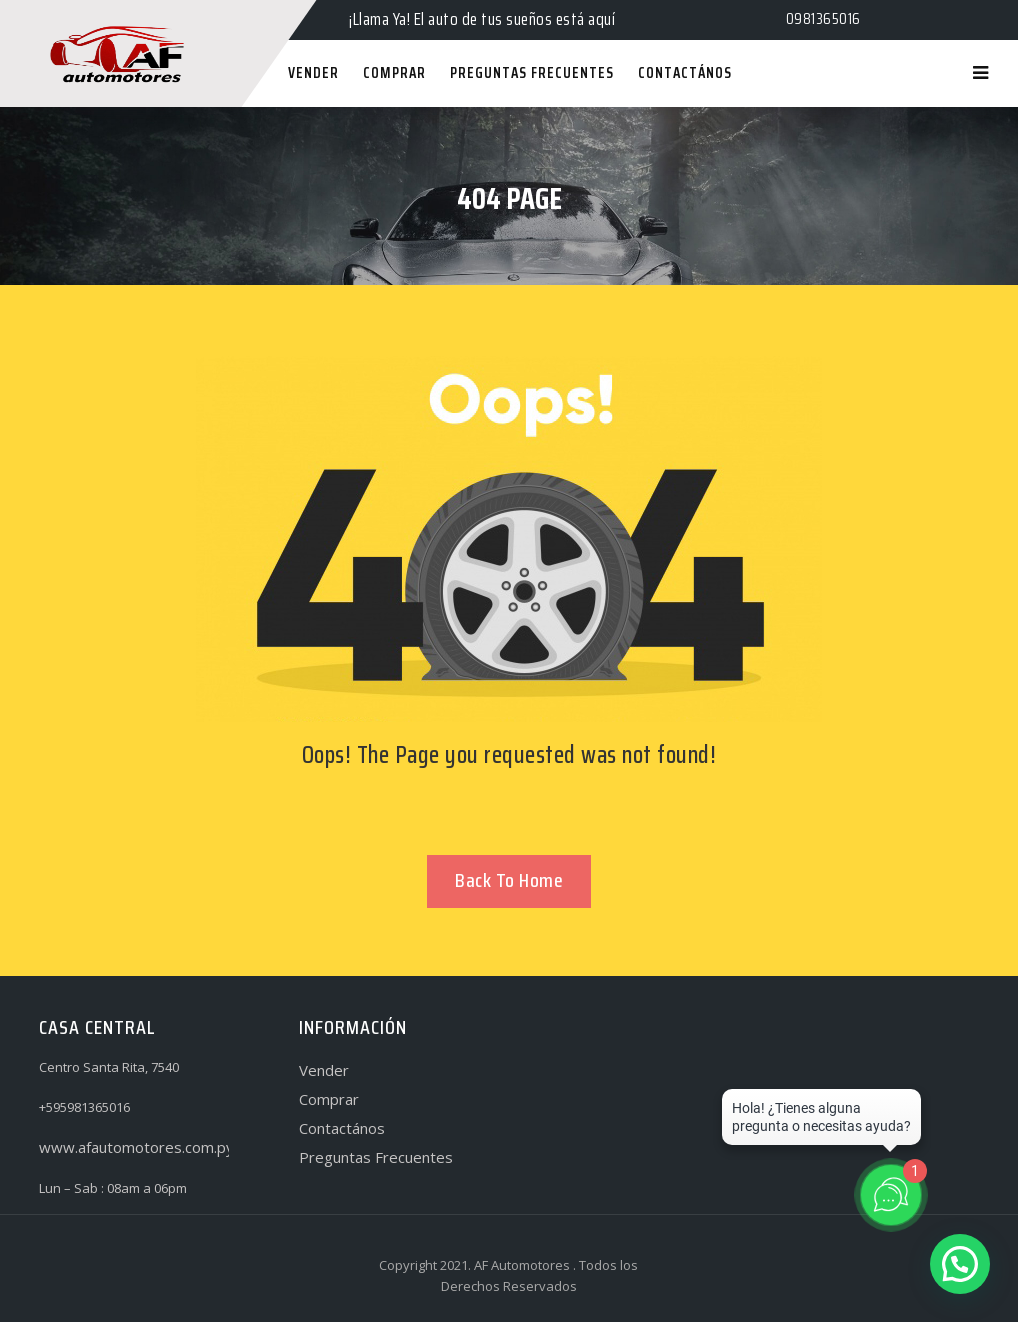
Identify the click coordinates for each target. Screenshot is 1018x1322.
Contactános (342, 1128)
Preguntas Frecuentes (376, 1157)
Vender (324, 1070)
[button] (960, 1264)
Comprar (329, 1099)
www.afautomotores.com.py (136, 1147)
